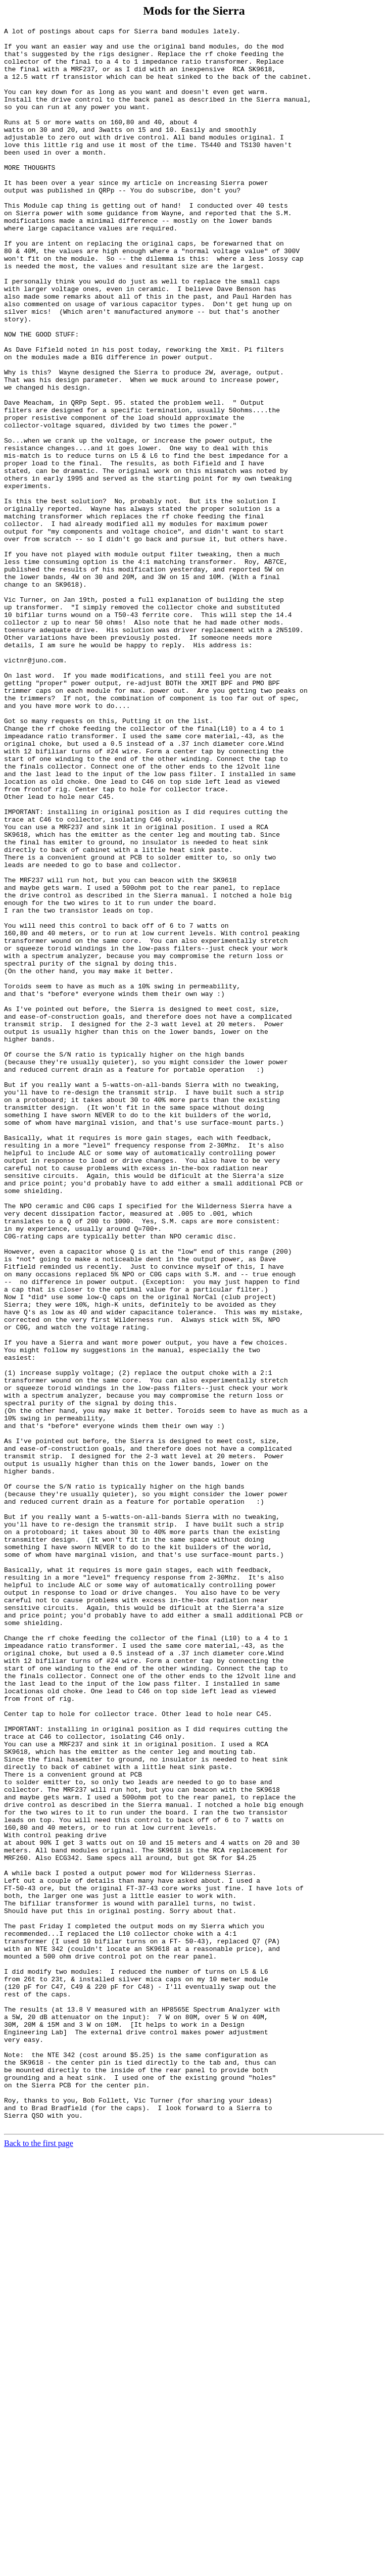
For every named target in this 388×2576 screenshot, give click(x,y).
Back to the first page (38, 2563)
